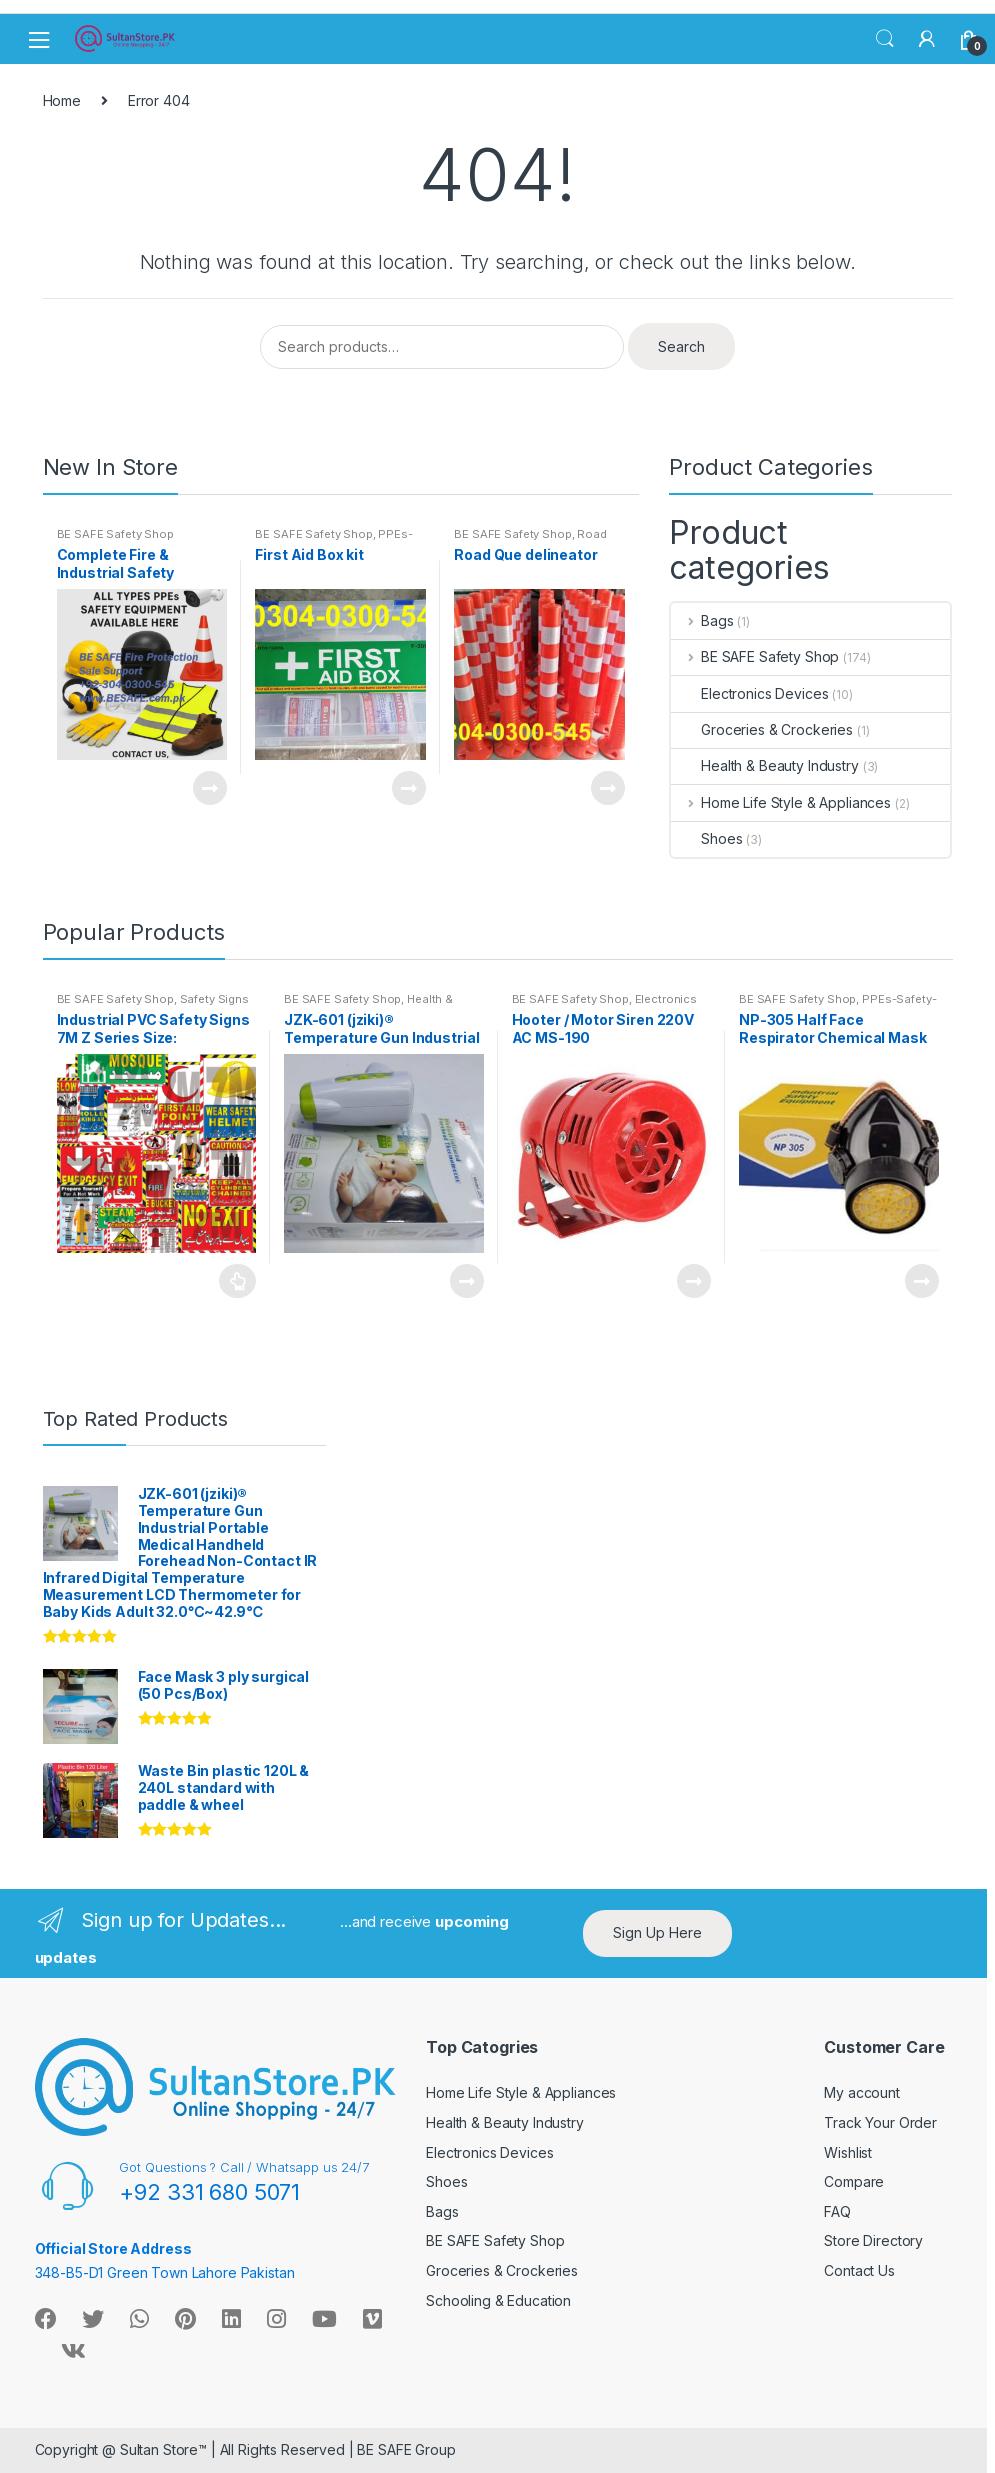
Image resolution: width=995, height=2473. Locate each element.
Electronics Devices (749, 693)
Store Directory (873, 2240)
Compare (854, 2181)
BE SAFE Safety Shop (115, 534)
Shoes (706, 838)
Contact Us (859, 2270)
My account (862, 2092)
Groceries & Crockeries (762, 729)
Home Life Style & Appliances (781, 802)
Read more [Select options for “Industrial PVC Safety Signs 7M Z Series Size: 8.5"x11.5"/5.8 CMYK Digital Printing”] (238, 1281)
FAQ (837, 2211)
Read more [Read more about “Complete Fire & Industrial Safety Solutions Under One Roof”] (209, 788)
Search (885, 39)
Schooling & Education (498, 2300)
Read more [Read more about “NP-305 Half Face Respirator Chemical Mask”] (921, 1281)
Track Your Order (880, 2122)
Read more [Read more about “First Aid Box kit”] (408, 788)
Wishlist (848, 2152)
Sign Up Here (657, 1932)
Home (62, 100)
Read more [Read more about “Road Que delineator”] (607, 788)
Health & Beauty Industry (765, 765)
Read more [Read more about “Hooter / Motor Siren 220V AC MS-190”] (693, 1281)
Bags (702, 620)
